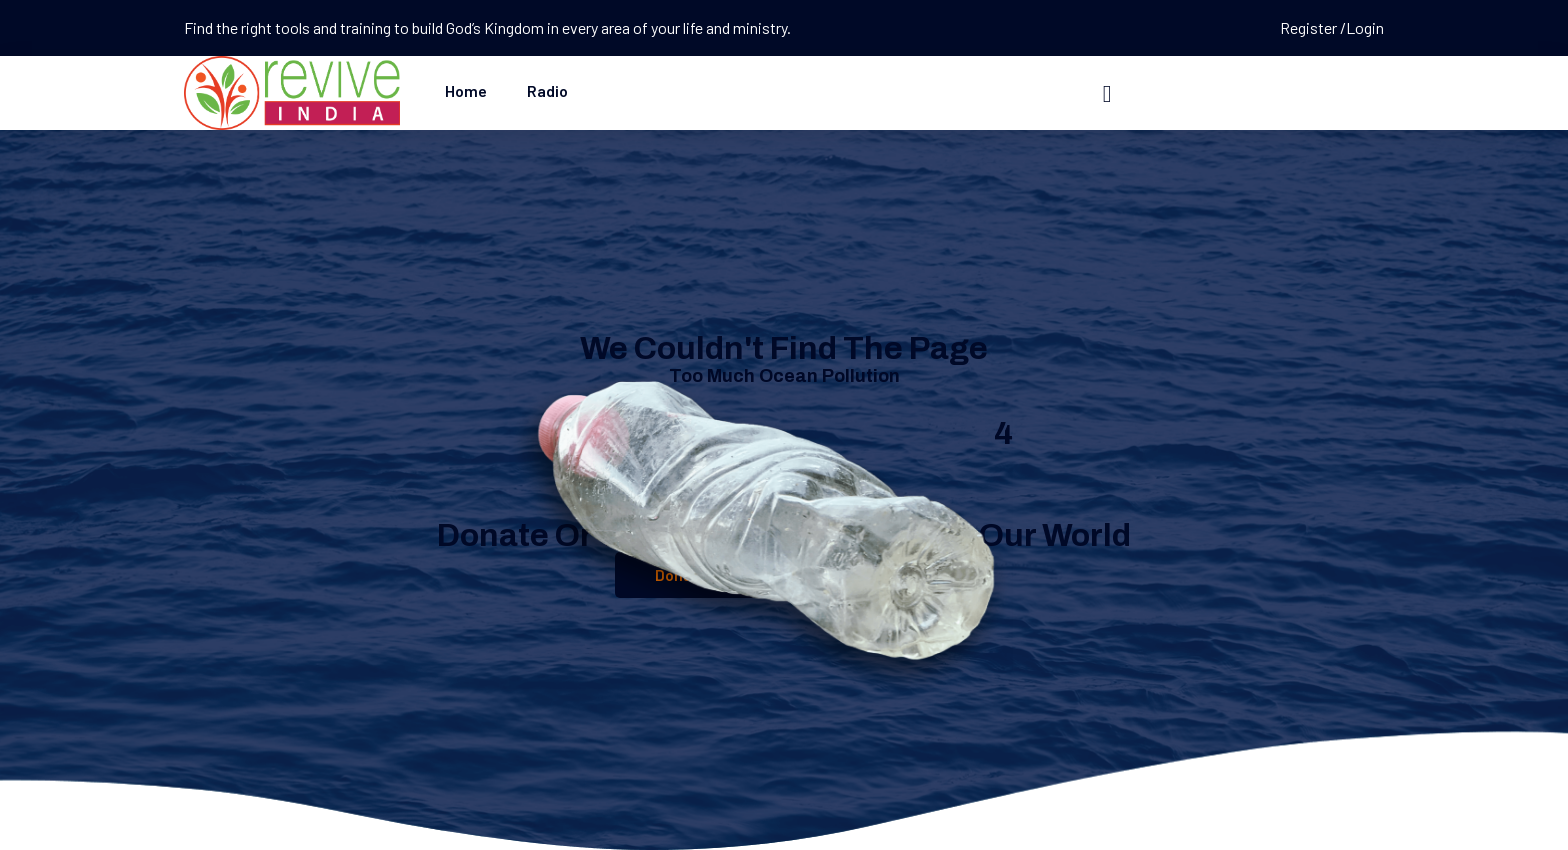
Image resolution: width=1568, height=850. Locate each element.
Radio (547, 90)
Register (1310, 27)
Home (466, 90)
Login (1365, 27)
